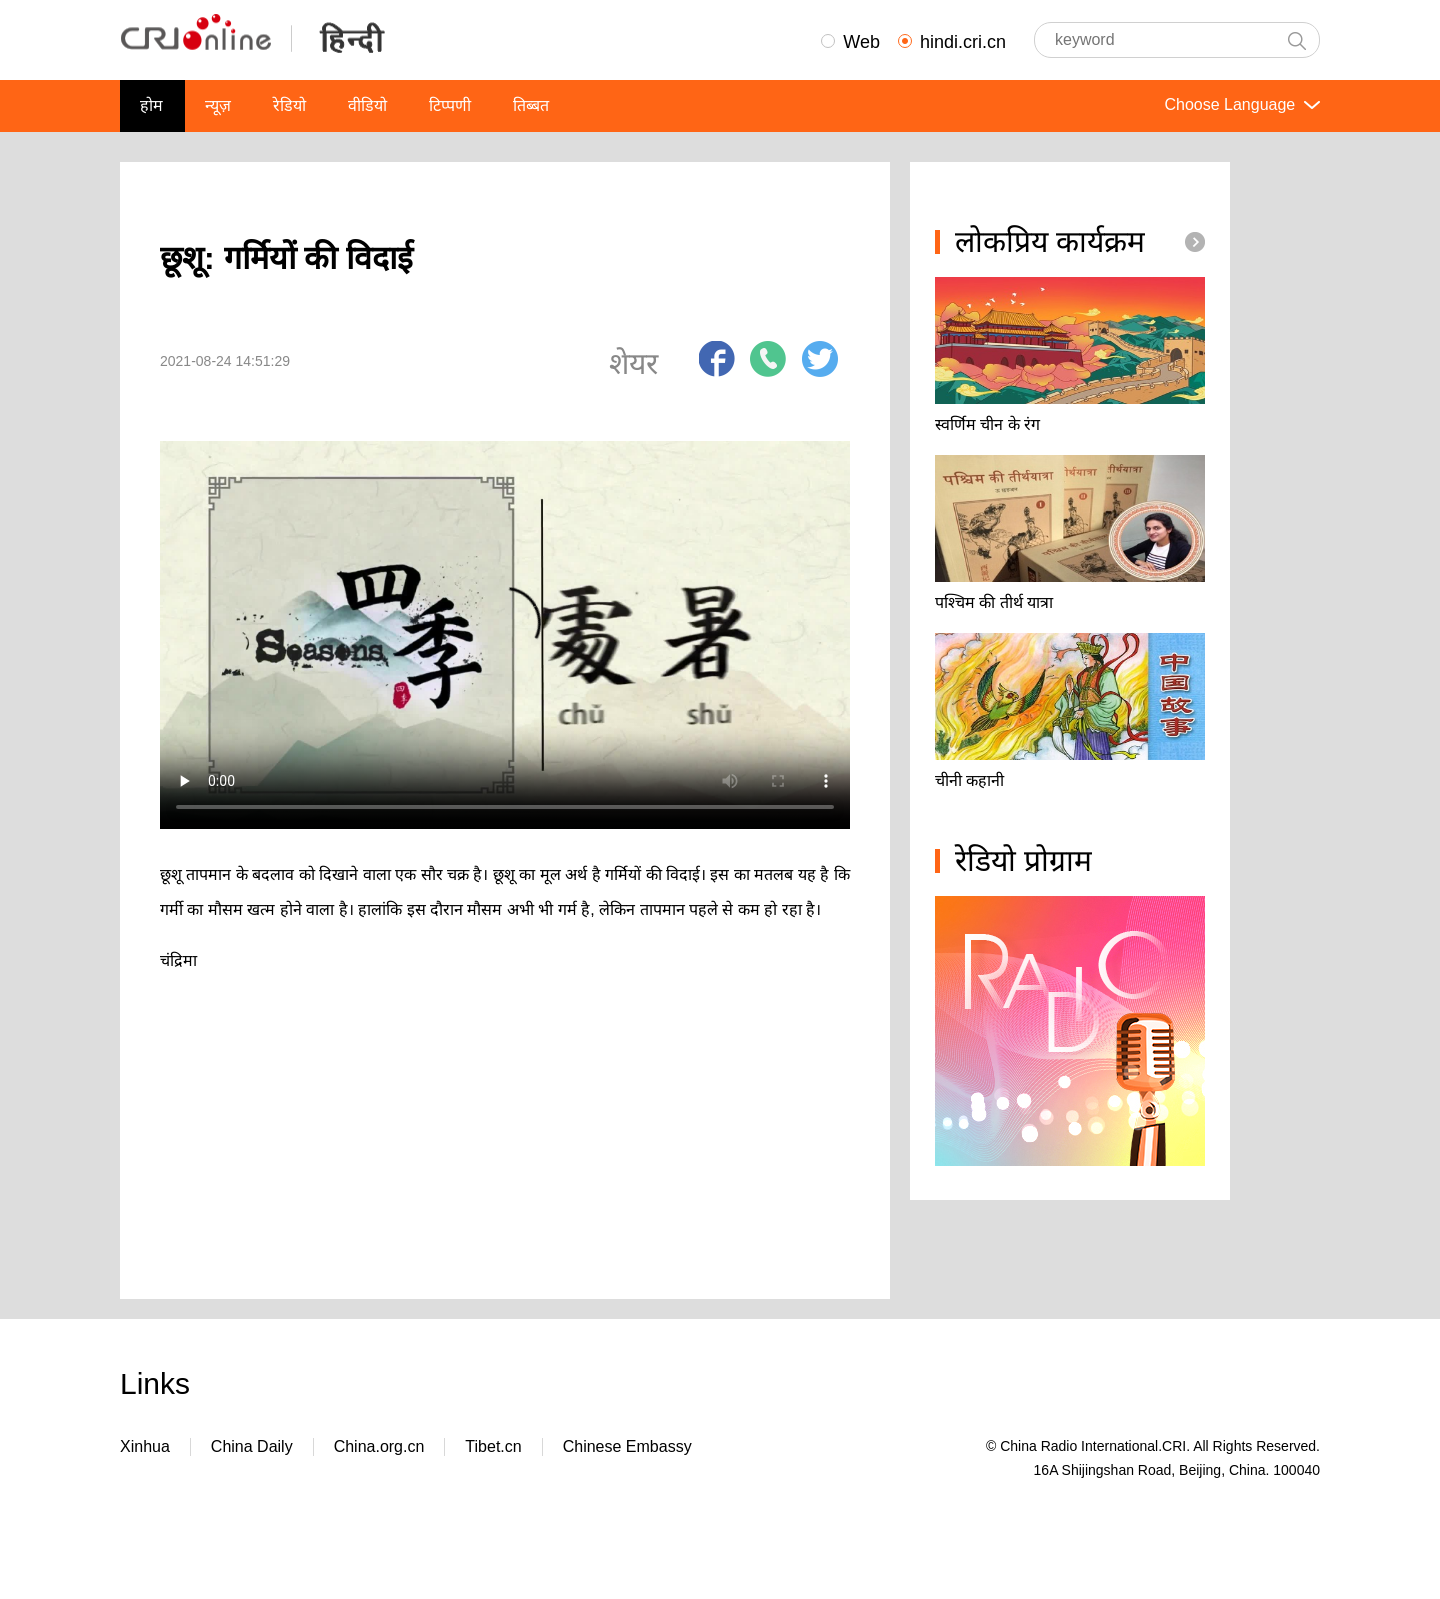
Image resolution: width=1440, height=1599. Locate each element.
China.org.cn (379, 1446)
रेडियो (289, 105)
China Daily (252, 1446)
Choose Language (1240, 105)
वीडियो (367, 105)
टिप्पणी (450, 105)
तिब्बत (531, 105)
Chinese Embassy (627, 1446)
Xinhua (145, 1446)
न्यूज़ (218, 105)
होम (151, 105)
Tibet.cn (493, 1446)
